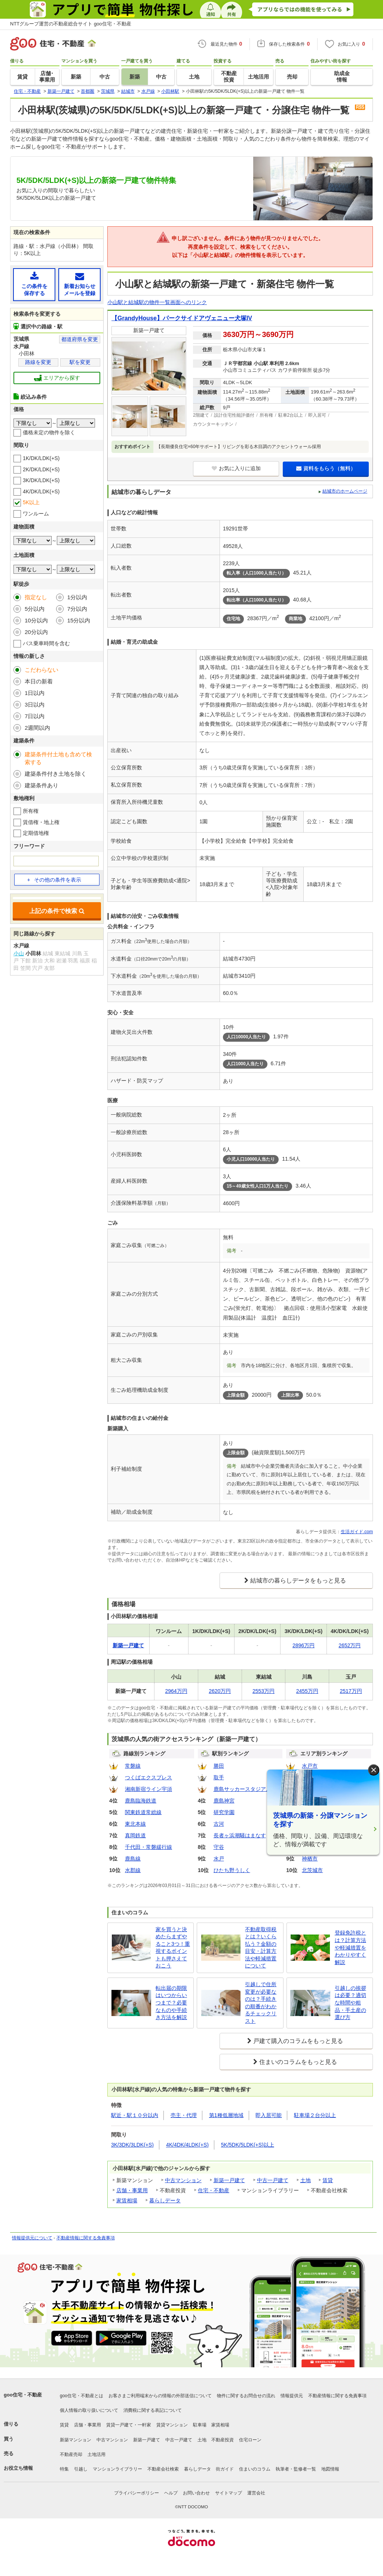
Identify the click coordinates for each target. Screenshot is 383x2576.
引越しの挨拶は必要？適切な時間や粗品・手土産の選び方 (350, 2002)
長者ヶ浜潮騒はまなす (240, 1835)
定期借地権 (36, 833)
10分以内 (36, 620)
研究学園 (224, 1812)
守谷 (219, 1847)
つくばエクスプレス (148, 1777)
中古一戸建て (272, 2180)
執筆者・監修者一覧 (296, 2469)
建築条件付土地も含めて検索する (58, 758)
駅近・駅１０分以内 (134, 2115)
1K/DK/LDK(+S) (41, 458)
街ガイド (225, 2469)
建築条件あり (41, 785)
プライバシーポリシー (136, 2493)
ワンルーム (36, 514)
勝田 (219, 1766)
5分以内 (35, 609)
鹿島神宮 (224, 1801)
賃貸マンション (172, 2425)
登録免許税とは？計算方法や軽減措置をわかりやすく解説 (350, 1947)
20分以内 (36, 632)
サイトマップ (228, 2493)
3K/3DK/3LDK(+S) (132, 2145)
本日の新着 (39, 681)
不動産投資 (222, 2439)
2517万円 (351, 1691)
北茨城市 (312, 1870)
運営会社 (256, 2493)
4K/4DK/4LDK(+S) (187, 2145)
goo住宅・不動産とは (81, 2395)
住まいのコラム (254, 2469)
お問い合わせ (196, 2493)
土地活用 (96, 2454)
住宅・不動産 (213, 2190)
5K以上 (31, 502)
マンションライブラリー (117, 2469)
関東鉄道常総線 (143, 1812)
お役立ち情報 (18, 2468)
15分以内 (79, 620)
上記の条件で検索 (57, 911)
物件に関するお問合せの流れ (246, 2395)
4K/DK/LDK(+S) (41, 491)
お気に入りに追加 (236, 468)
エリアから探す (57, 378)
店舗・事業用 (132, 2190)
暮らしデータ (165, 2200)
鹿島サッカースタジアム (242, 1789)
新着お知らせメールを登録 (79, 284)
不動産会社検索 (163, 2469)
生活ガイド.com (357, 1531)
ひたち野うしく (232, 1870)
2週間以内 (37, 728)
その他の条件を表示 (54, 880)
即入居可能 (268, 2115)
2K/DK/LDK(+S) (41, 469)
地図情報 (330, 2469)
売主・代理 (184, 2115)
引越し (81, 2469)
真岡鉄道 (135, 1835)
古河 (219, 1824)
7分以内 (77, 609)
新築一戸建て (229, 2180)
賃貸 (327, 2180)
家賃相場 (126, 2200)
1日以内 (35, 693)
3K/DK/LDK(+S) (41, 480)
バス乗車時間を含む (46, 643)
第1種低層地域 (226, 2115)
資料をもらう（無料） (326, 468)
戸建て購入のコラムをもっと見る (298, 2041)
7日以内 (35, 716)
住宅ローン (250, 2439)
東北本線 (135, 1824)
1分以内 (77, 597)
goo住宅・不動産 (23, 2395)
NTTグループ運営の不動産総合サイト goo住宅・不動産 (70, 24)
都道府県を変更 (79, 339)
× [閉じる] (373, 1770)
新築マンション (75, 2439)
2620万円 (220, 1691)
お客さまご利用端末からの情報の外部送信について (160, 2395)
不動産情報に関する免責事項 (85, 2237)
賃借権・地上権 (41, 822)
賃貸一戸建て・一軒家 (128, 2425)
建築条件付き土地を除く (55, 774)
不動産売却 (71, 2454)
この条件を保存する (34, 284)
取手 (219, 1777)
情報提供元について (32, 2237)
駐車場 (199, 2425)
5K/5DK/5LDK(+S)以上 (247, 2145)
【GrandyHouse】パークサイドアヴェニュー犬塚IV (181, 318)
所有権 (31, 811)
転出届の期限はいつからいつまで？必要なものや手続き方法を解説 (171, 2002)
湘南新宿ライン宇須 (148, 1789)
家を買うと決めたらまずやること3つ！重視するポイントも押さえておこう (173, 1947)
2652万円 (349, 1645)
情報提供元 (292, 2395)
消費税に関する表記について (152, 2410)
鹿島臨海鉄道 (140, 1801)
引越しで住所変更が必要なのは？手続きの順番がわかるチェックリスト (260, 2002)
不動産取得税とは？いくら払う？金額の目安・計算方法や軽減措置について (260, 1947)
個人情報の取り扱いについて (89, 2410)
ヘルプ (171, 2493)
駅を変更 (80, 362)
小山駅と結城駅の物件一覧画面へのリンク (157, 302)
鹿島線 (133, 1859)
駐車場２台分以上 (315, 2115)
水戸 (219, 1859)
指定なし (36, 597)
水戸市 (310, 1766)
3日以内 (35, 704)
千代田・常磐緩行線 (148, 1847)
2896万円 (303, 1645)
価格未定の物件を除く (49, 432)
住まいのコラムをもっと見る (298, 2062)
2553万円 (263, 1691)
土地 (305, 2180)
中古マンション (183, 2180)
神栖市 (310, 1859)
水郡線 (133, 1870)
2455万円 (307, 1691)
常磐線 (133, 1766)
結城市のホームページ (344, 491)
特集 (64, 2469)
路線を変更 (38, 362)
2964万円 (176, 1691)
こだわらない (41, 670)
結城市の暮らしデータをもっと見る (298, 1580)
